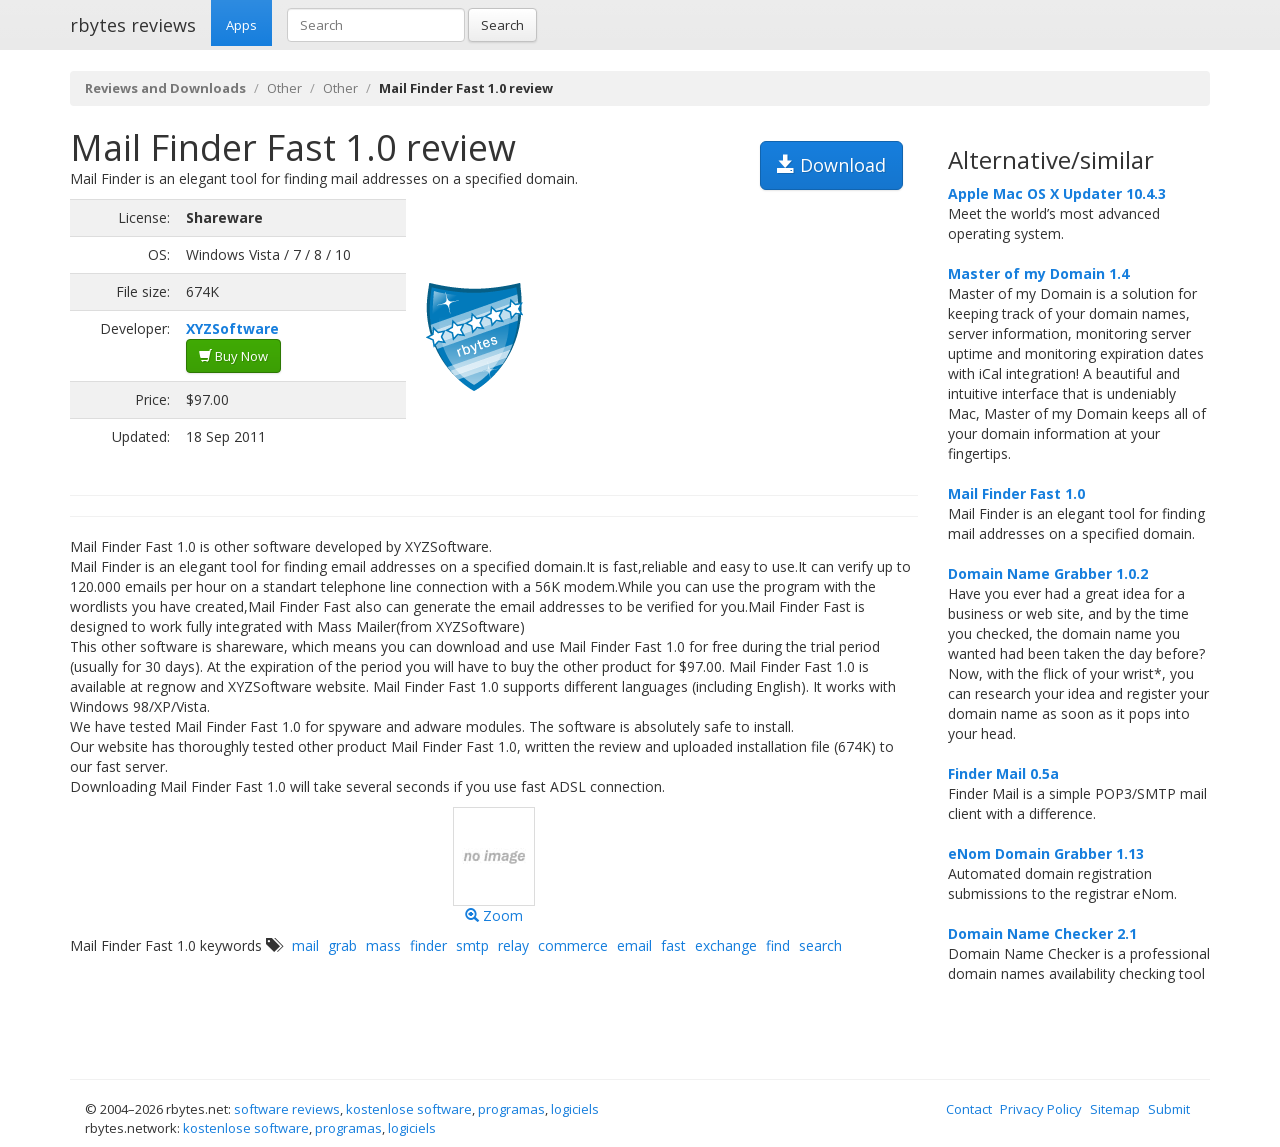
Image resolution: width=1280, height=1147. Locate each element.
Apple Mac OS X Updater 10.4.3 (1057, 193)
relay (513, 945)
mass (383, 945)
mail (305, 945)
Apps (241, 25)
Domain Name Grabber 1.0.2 (1048, 573)
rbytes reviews (133, 25)
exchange (726, 945)
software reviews (287, 1109)
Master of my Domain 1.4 (1038, 273)
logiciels (575, 1109)
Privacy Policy (1041, 1109)
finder (428, 945)
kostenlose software (409, 1109)
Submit (1169, 1109)
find (778, 945)
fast (673, 945)
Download (831, 165)
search (820, 945)
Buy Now (233, 356)
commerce (573, 945)
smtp (472, 945)
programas (511, 1109)
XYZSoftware (232, 328)
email (634, 945)
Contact (969, 1109)
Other (284, 88)
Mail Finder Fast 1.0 (1016, 493)
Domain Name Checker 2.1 (1042, 933)
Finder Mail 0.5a (1003, 773)
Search (502, 25)
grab (342, 945)
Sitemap (1115, 1109)
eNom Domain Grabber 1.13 (1046, 853)
